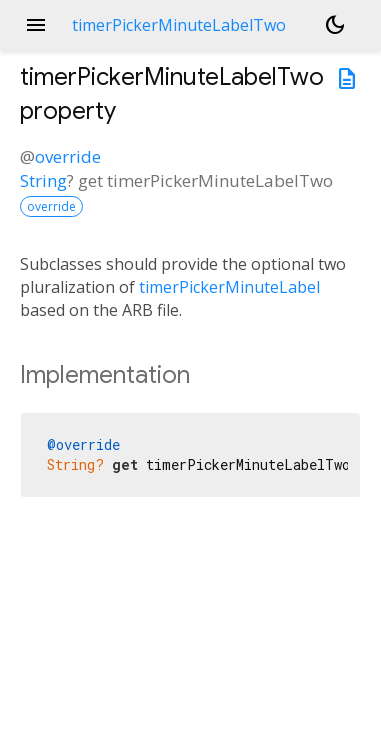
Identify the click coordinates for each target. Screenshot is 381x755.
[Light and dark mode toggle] (335, 25)
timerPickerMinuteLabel (229, 287)
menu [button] (36, 25)
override (68, 156)
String (43, 180)
